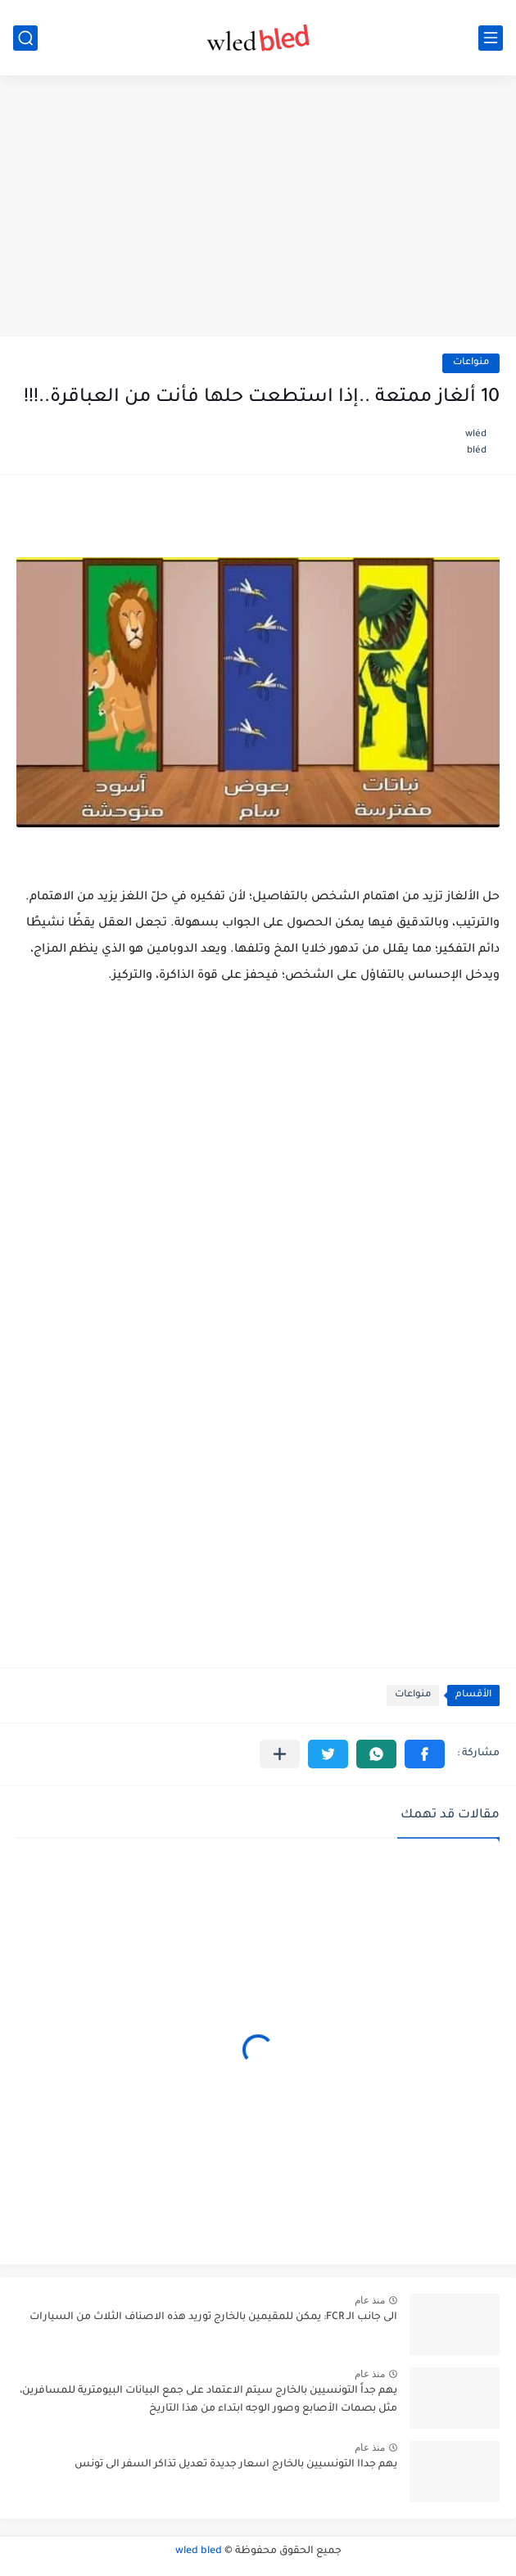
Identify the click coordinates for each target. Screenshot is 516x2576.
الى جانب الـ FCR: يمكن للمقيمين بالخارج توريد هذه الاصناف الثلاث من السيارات (213, 2317)
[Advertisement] (258, 206)
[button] (425, 1754)
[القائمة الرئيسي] (490, 38)
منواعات (471, 363)
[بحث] (25, 38)
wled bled (198, 2551)
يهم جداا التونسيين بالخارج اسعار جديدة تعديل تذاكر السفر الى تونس (236, 2464)
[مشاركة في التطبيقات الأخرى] (280, 1754)
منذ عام (370, 2300)
